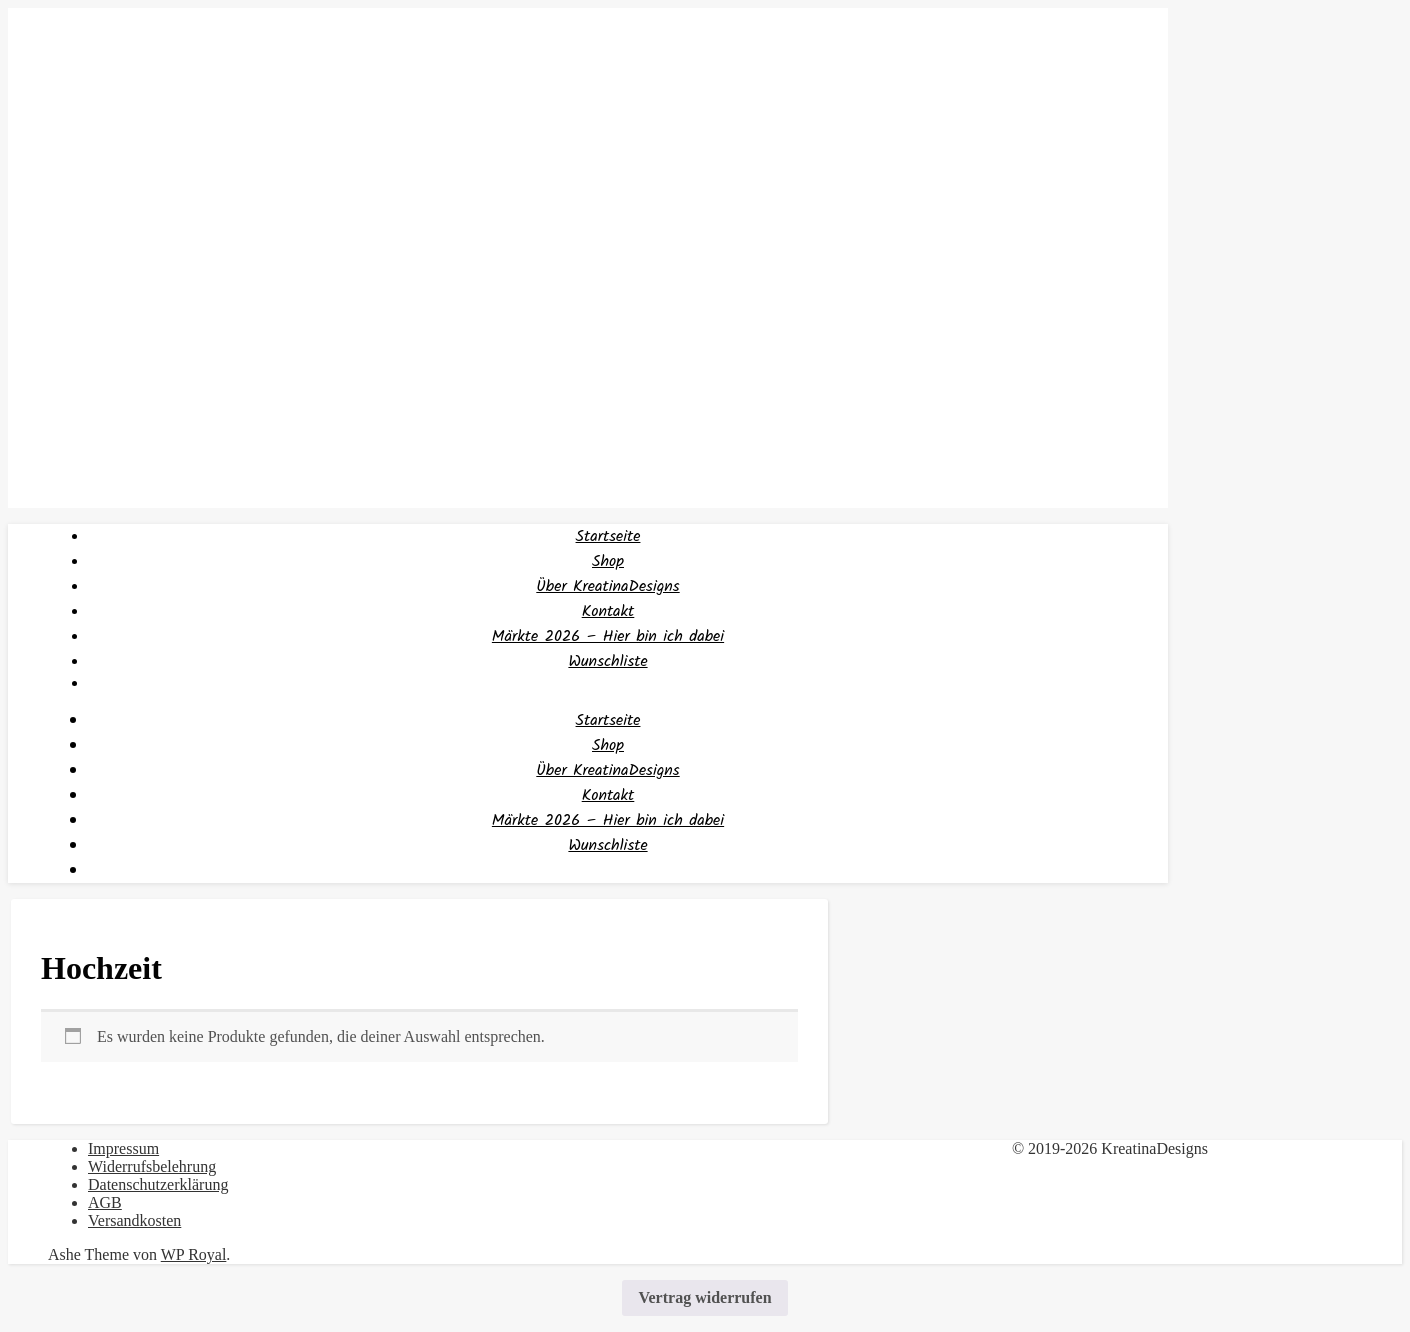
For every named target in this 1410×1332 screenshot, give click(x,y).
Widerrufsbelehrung (152, 1166)
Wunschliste (607, 661)
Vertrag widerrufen (704, 1297)
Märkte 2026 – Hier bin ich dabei (608, 636)
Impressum (123, 1148)
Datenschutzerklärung (158, 1184)
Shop (608, 561)
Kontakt (608, 611)
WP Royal (194, 1254)
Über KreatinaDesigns (607, 586)
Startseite (608, 536)
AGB (105, 1202)
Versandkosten (134, 1220)
